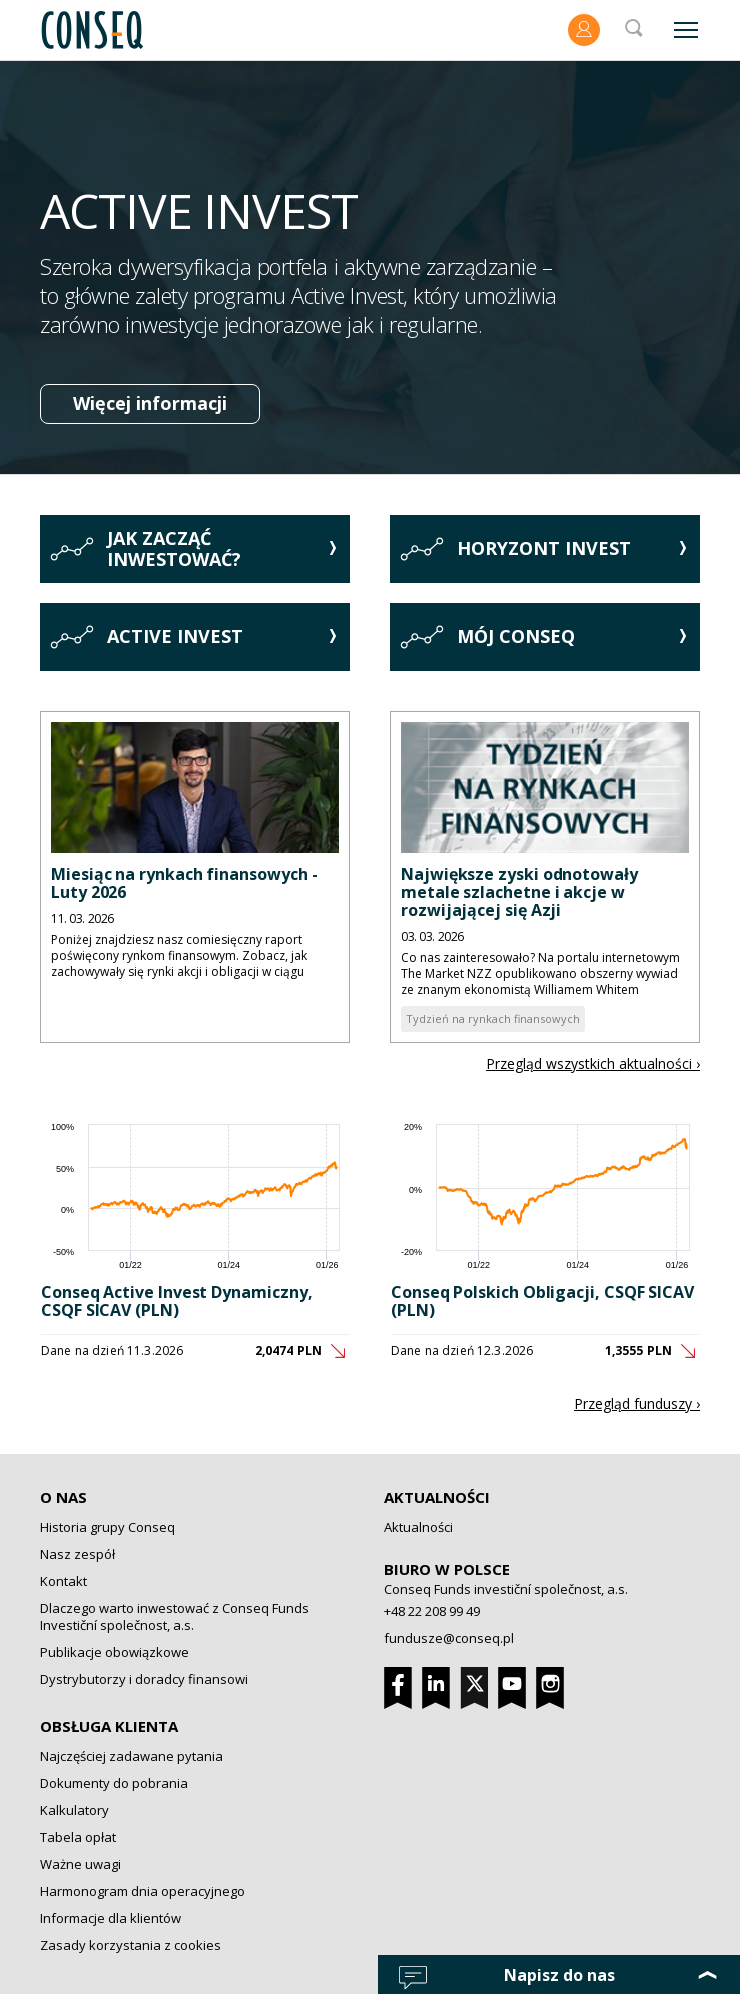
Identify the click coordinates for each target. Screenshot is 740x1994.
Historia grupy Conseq (107, 1527)
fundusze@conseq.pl (449, 1638)
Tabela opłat (78, 1837)
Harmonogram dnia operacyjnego (142, 1891)
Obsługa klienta (109, 1726)
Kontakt (63, 1581)
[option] (370, 267)
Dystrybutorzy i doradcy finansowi (144, 1679)
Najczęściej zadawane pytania (131, 1756)
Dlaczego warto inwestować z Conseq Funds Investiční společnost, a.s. (174, 1616)
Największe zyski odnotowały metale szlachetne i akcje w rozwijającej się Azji (519, 892)
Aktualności (437, 1497)
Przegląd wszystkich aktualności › (593, 1063)
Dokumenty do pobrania (114, 1783)
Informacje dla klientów (110, 1918)
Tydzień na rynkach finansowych (493, 1018)
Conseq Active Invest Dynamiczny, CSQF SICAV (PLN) (176, 1301)
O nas (63, 1497)
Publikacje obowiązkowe (114, 1652)
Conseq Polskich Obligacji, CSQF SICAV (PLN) (542, 1301)
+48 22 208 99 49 (432, 1611)
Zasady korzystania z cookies (130, 1945)
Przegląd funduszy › (637, 1403)
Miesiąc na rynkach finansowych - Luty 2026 (184, 883)
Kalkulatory (74, 1810)
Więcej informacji (150, 403)
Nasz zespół (77, 1554)
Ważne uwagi (80, 1864)
